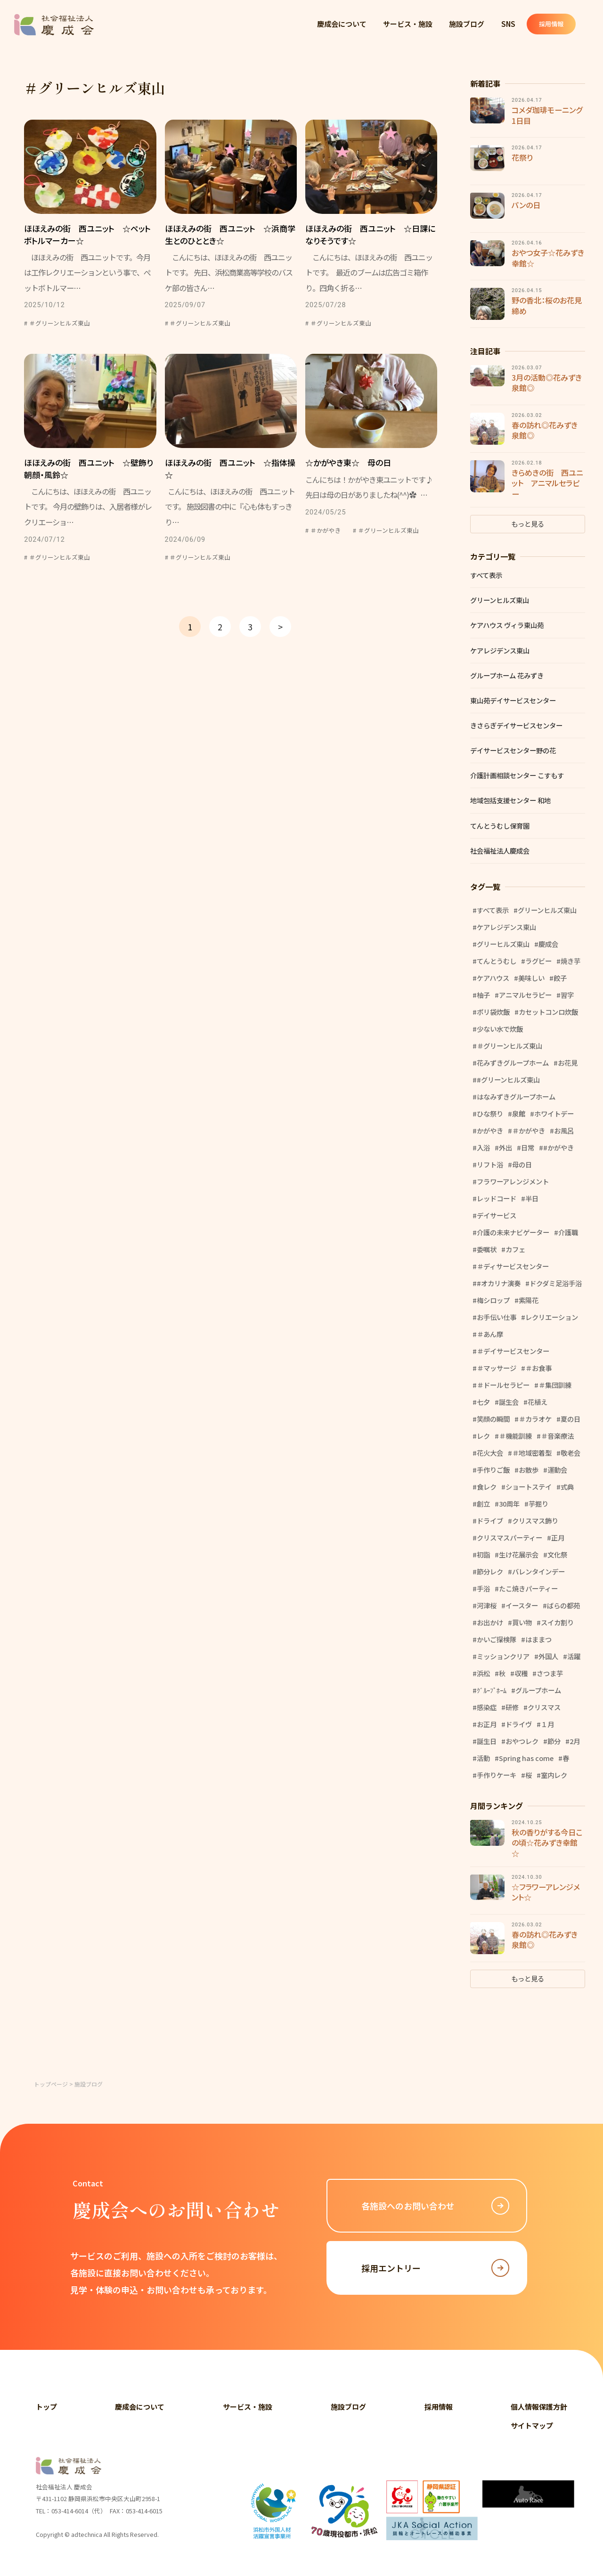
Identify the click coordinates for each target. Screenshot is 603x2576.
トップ (46, 2407)
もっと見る (527, 524)
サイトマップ (532, 2425)
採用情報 (558, 24)
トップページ (51, 2084)
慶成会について (342, 24)
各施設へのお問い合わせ (435, 2206)
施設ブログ (467, 24)
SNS (509, 24)
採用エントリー (435, 2268)
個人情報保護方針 (539, 2407)
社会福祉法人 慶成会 (54, 25)
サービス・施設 (408, 24)
